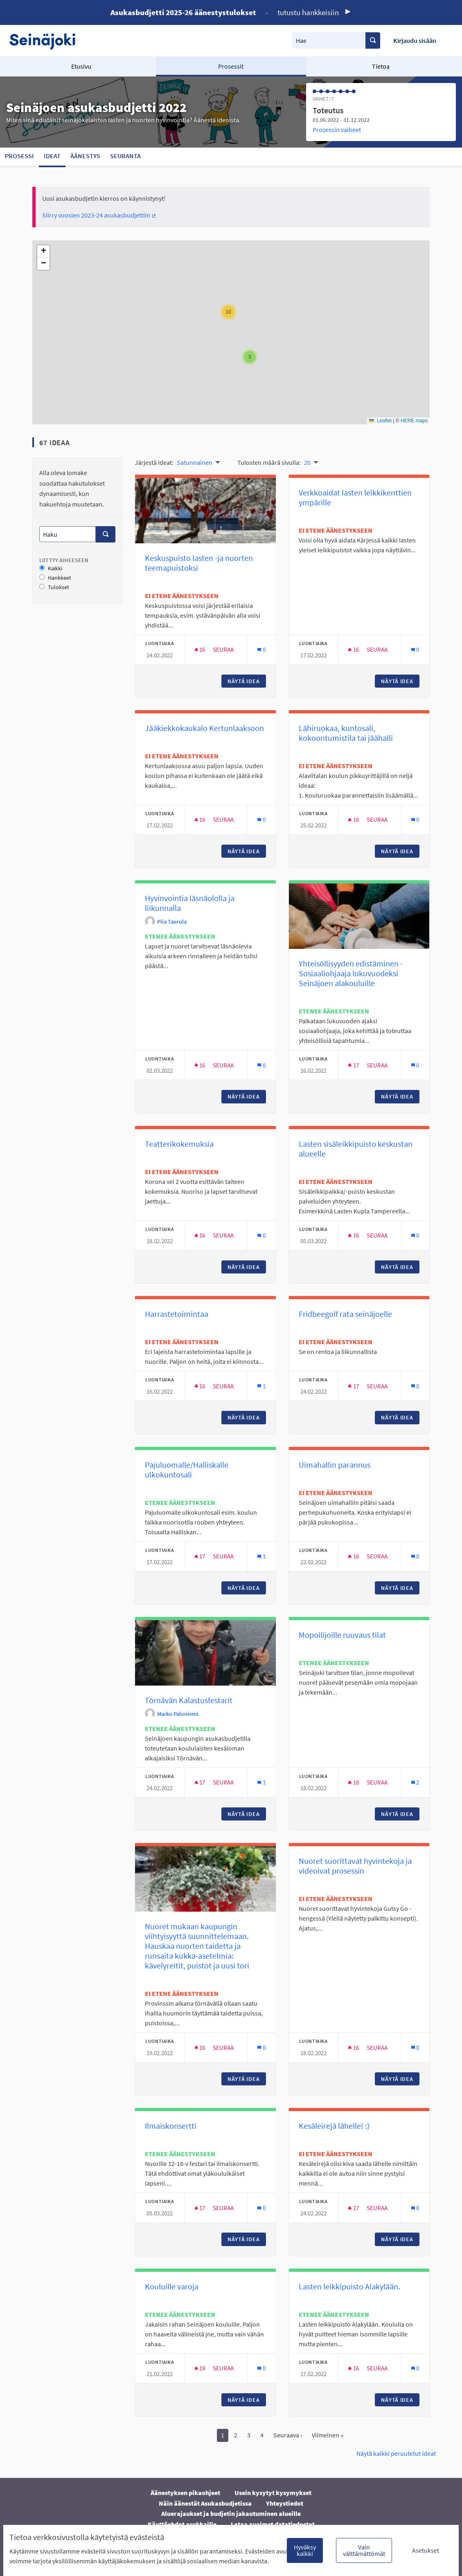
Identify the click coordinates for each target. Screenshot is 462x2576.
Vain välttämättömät (364, 2550)
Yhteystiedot (284, 2503)
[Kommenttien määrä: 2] (415, 1782)
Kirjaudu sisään (414, 40)
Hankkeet (55, 577)
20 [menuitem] (307, 462)
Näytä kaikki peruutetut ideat (396, 2453)
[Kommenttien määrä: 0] (261, 649)
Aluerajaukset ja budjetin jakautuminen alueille (231, 2513)
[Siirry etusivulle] (46, 40)
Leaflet (380, 421)
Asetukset (425, 2550)
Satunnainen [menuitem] (194, 462)
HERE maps (414, 421)
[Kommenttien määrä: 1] (261, 1386)
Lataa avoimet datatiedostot (273, 2524)
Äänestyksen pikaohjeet (185, 2493)
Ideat (52, 156)
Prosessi (19, 156)
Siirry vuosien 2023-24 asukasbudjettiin (99, 215)
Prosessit (230, 66)
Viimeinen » (327, 2435)
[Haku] (67, 534)
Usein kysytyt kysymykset (272, 2493)
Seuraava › (287, 2435)
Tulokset (54, 587)
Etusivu (81, 66)
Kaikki (50, 568)
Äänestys (85, 156)
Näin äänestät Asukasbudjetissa (205, 2503)
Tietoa (381, 66)
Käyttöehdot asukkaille (182, 2524)
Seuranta (125, 156)
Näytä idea (247, 681)
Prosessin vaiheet (337, 130)
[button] (249, 357)
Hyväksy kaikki (305, 2550)
